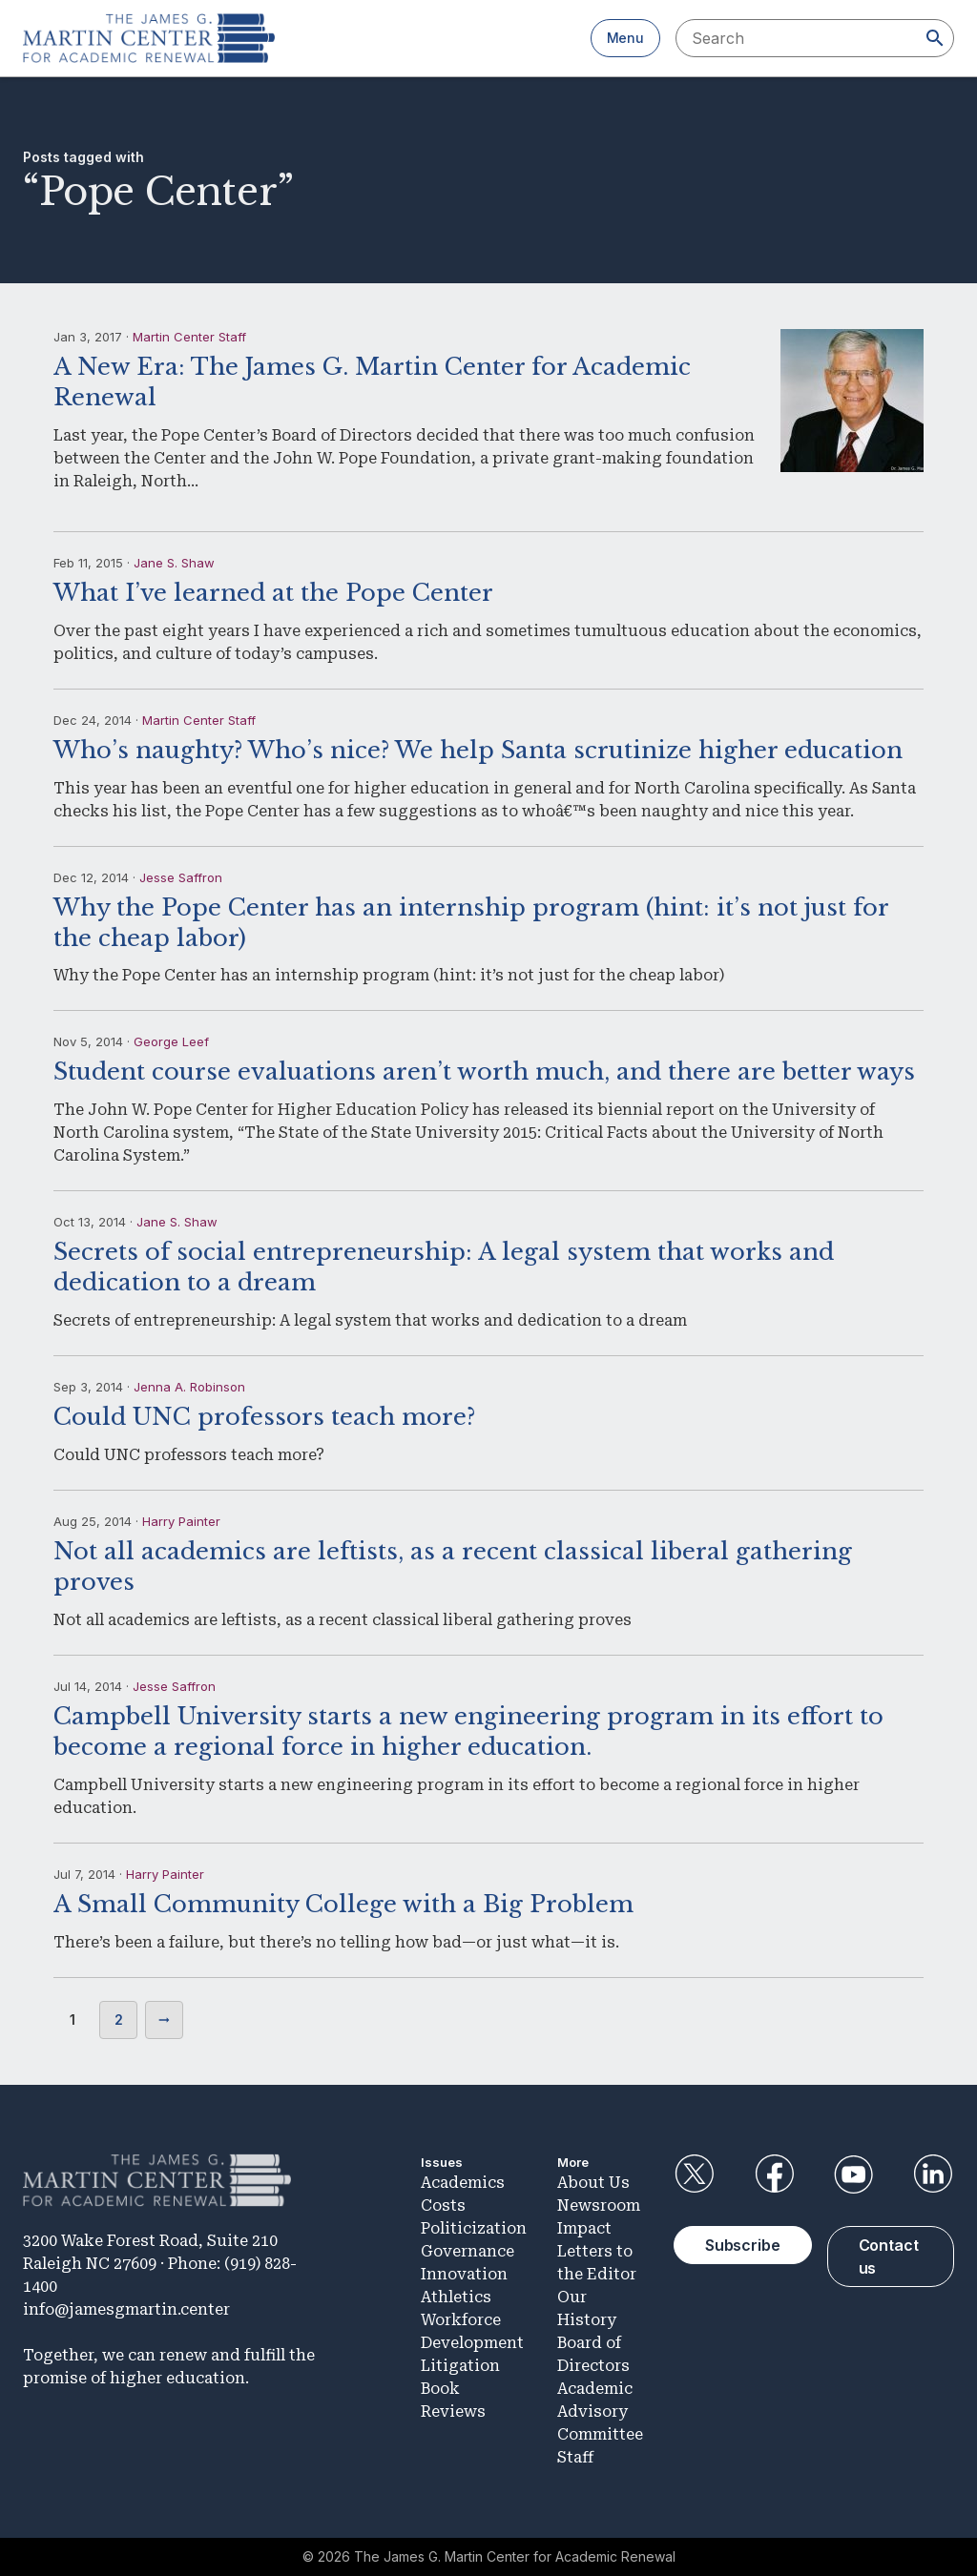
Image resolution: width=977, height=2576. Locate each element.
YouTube (854, 2174)
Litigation (460, 2366)
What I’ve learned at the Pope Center (273, 593)
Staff (575, 2457)
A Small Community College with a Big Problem (343, 1904)
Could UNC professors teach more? (264, 1417)
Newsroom (598, 2205)
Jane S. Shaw (174, 562)
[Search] (935, 38)
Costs (443, 2205)
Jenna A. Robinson (189, 1386)
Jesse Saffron (180, 877)
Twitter (695, 2174)
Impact (584, 2228)
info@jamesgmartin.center (126, 2309)
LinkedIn (933, 2174)
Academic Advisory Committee (600, 2411)
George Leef (171, 1041)
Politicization (474, 2228)
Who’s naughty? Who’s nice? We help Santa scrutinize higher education (478, 750)
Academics (463, 2183)
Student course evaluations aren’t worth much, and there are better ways (484, 1071)
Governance (467, 2251)
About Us (593, 2183)
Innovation (464, 2274)
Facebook (774, 2174)
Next (164, 2020)
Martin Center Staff (189, 336)
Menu (625, 38)
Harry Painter (181, 1521)
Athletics (456, 2297)
